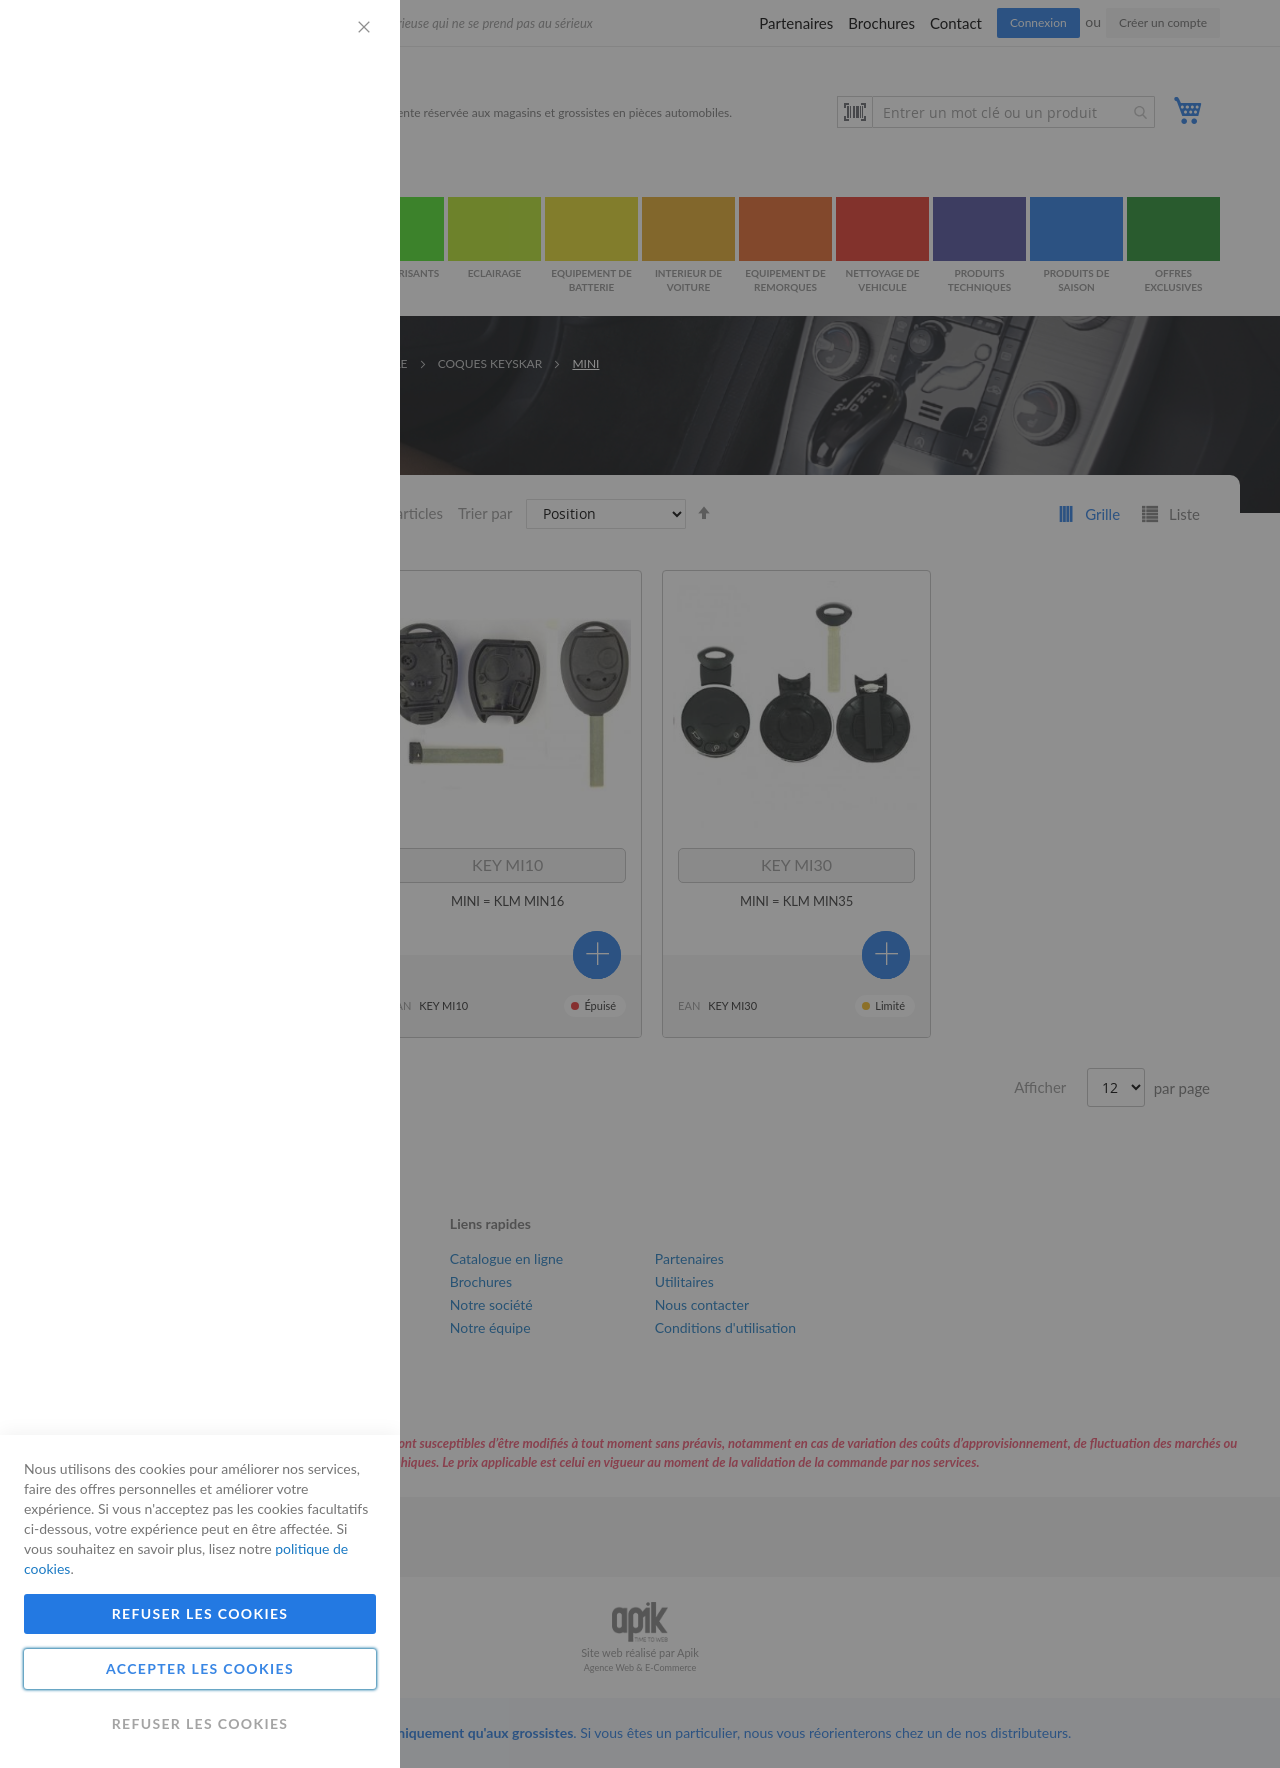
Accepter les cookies (200, 1668)
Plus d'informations (315, 185)
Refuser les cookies (200, 1613)
